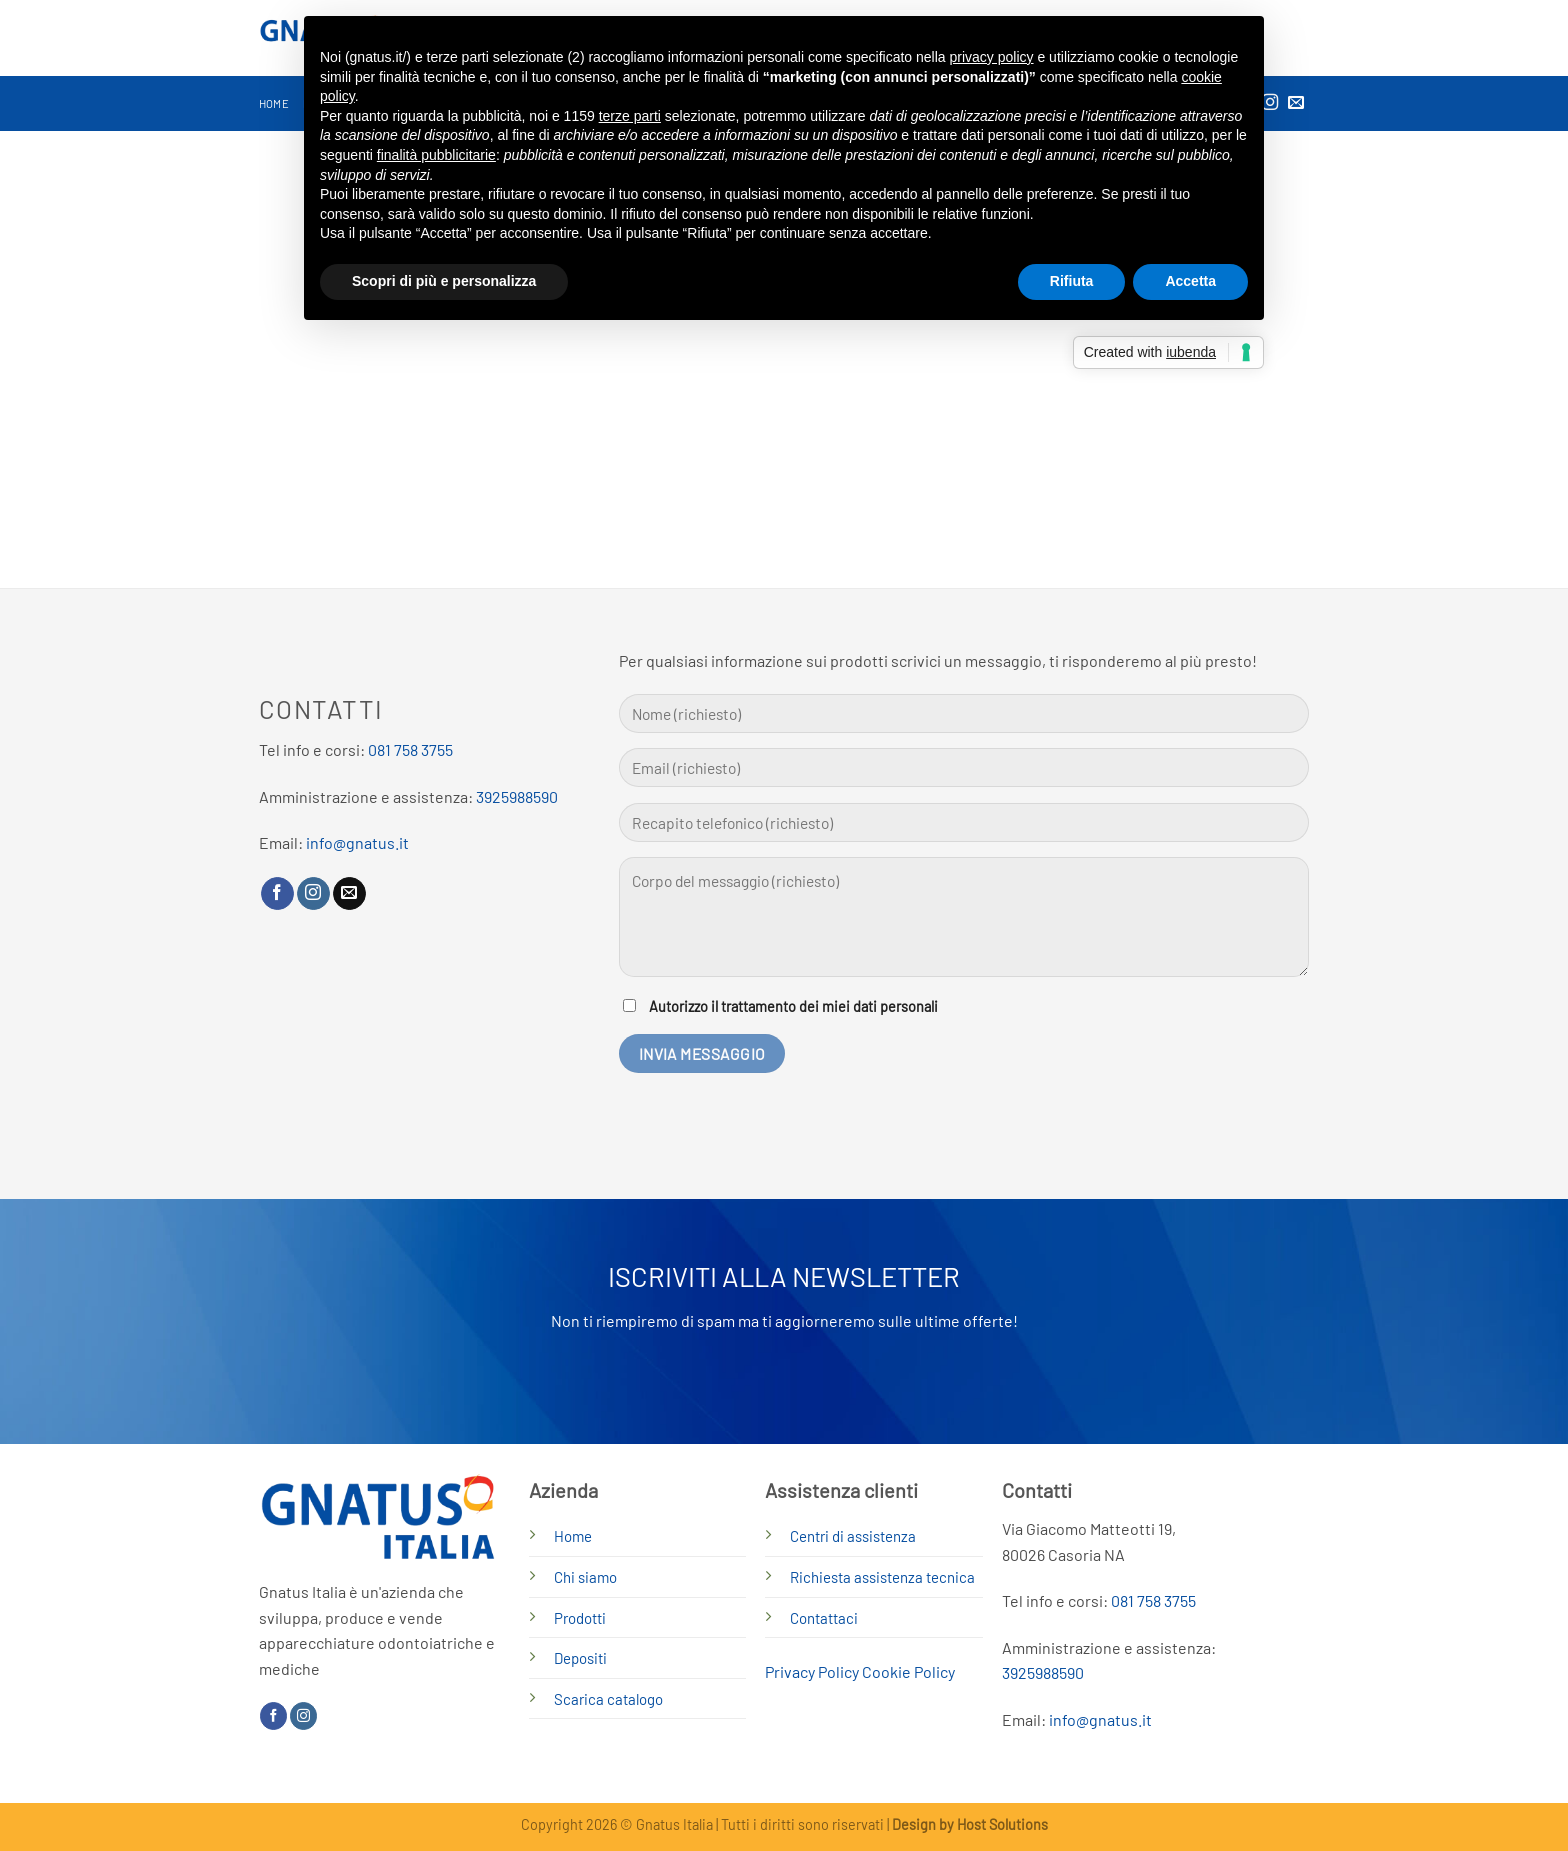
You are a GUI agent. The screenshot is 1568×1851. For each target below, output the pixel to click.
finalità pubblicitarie (436, 155)
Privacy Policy (812, 1671)
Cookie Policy (908, 1671)
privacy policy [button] (992, 57)
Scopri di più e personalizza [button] (444, 281)
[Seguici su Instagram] (313, 894)
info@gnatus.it (357, 842)
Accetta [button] (1190, 281)
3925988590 (517, 796)
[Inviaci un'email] (1296, 103)
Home (274, 103)
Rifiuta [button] (1072, 281)
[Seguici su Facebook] (277, 894)
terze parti (630, 116)
